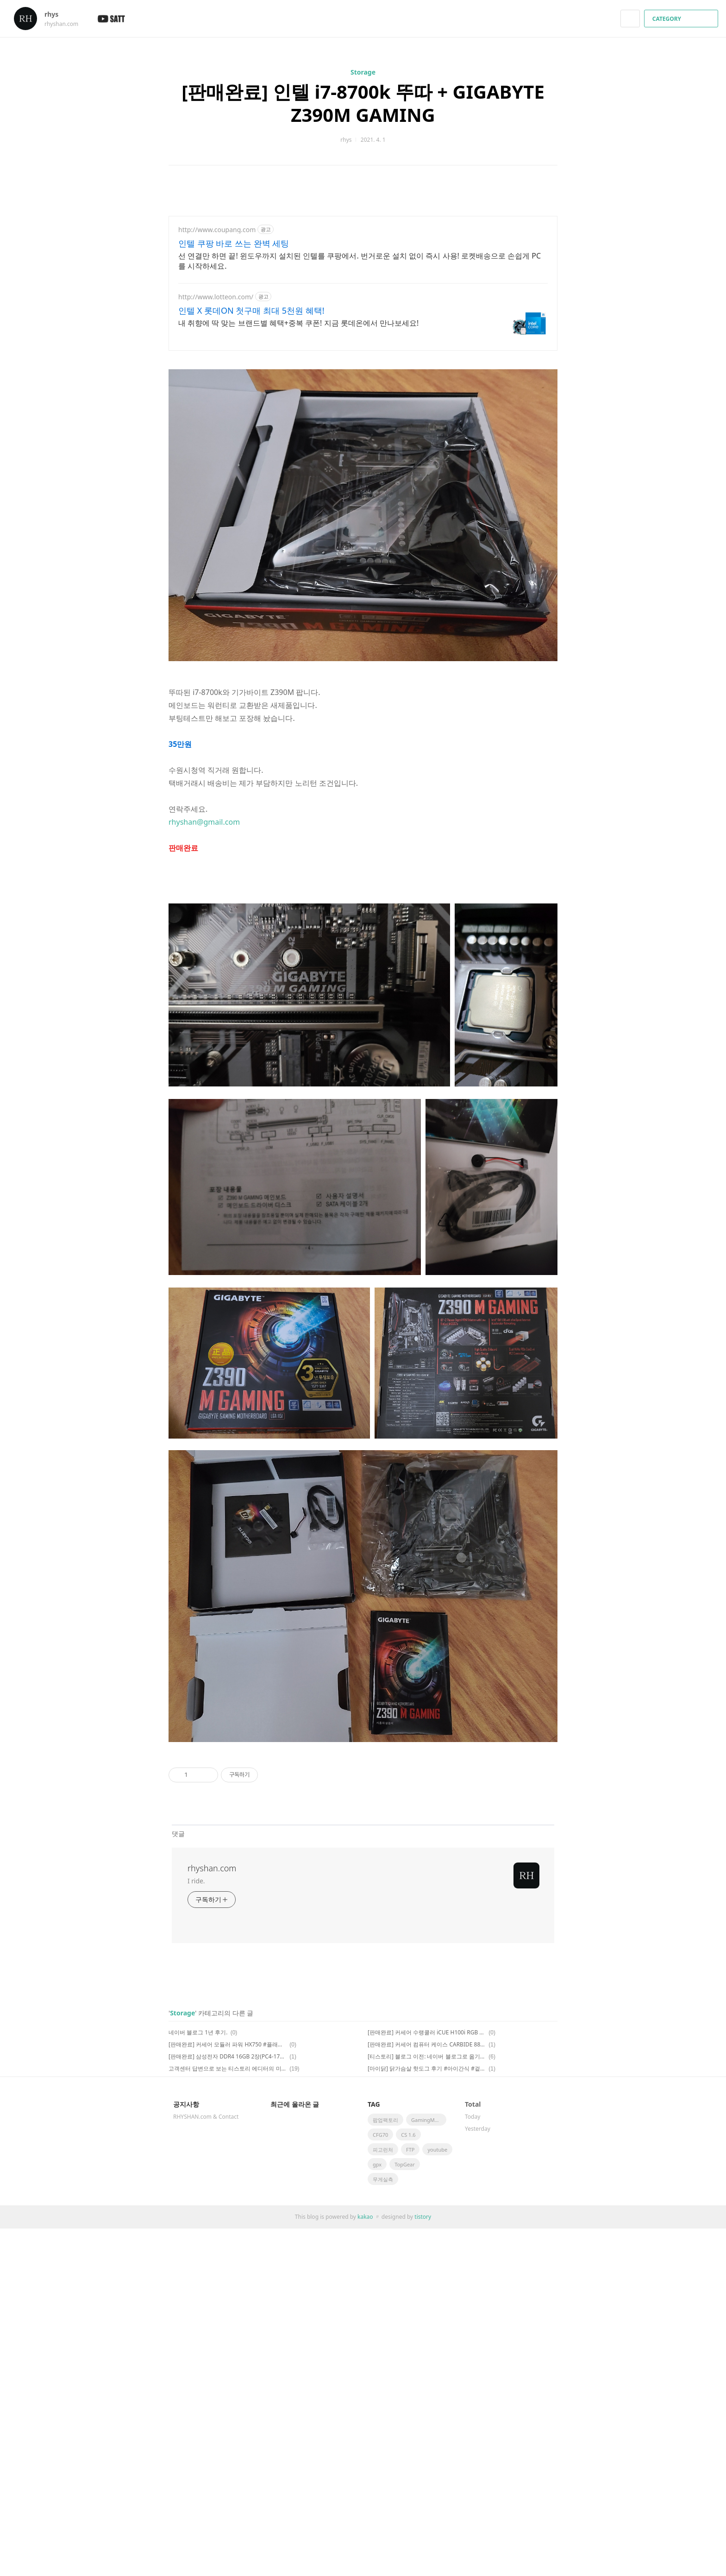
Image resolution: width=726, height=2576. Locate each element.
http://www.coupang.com (217, 230)
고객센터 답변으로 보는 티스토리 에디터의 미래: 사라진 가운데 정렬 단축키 (228, 2068)
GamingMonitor (428, 2119)
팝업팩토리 (385, 2119)
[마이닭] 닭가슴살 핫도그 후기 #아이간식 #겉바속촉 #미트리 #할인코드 (427, 2068)
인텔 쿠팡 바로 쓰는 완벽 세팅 (233, 243)
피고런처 (383, 2149)
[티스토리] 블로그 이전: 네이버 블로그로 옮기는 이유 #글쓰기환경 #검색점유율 (427, 2056)
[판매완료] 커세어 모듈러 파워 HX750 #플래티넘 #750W (228, 2044)
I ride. (196, 1880)
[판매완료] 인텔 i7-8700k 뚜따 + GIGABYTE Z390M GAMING (363, 103)
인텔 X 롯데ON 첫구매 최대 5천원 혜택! (251, 310)
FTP (410, 2149)
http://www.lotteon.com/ (215, 297)
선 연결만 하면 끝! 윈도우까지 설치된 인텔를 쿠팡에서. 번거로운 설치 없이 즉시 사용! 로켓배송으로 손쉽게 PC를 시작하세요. (359, 261)
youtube (437, 2149)
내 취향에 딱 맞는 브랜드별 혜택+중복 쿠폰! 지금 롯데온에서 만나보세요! (298, 323)
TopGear (404, 2164)
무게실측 (383, 2179)
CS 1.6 (408, 2134)
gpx (377, 2164)
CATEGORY (682, 19)
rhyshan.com (212, 1868)
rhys (56, 14)
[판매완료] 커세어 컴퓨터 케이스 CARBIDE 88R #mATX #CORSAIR (427, 2044)
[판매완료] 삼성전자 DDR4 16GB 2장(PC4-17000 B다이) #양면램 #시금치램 (228, 2056)
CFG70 (380, 2134)
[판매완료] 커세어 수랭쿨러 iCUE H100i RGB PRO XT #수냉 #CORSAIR (427, 2032)
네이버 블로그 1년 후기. (198, 2032)
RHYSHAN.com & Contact (205, 2117)
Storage (363, 72)
